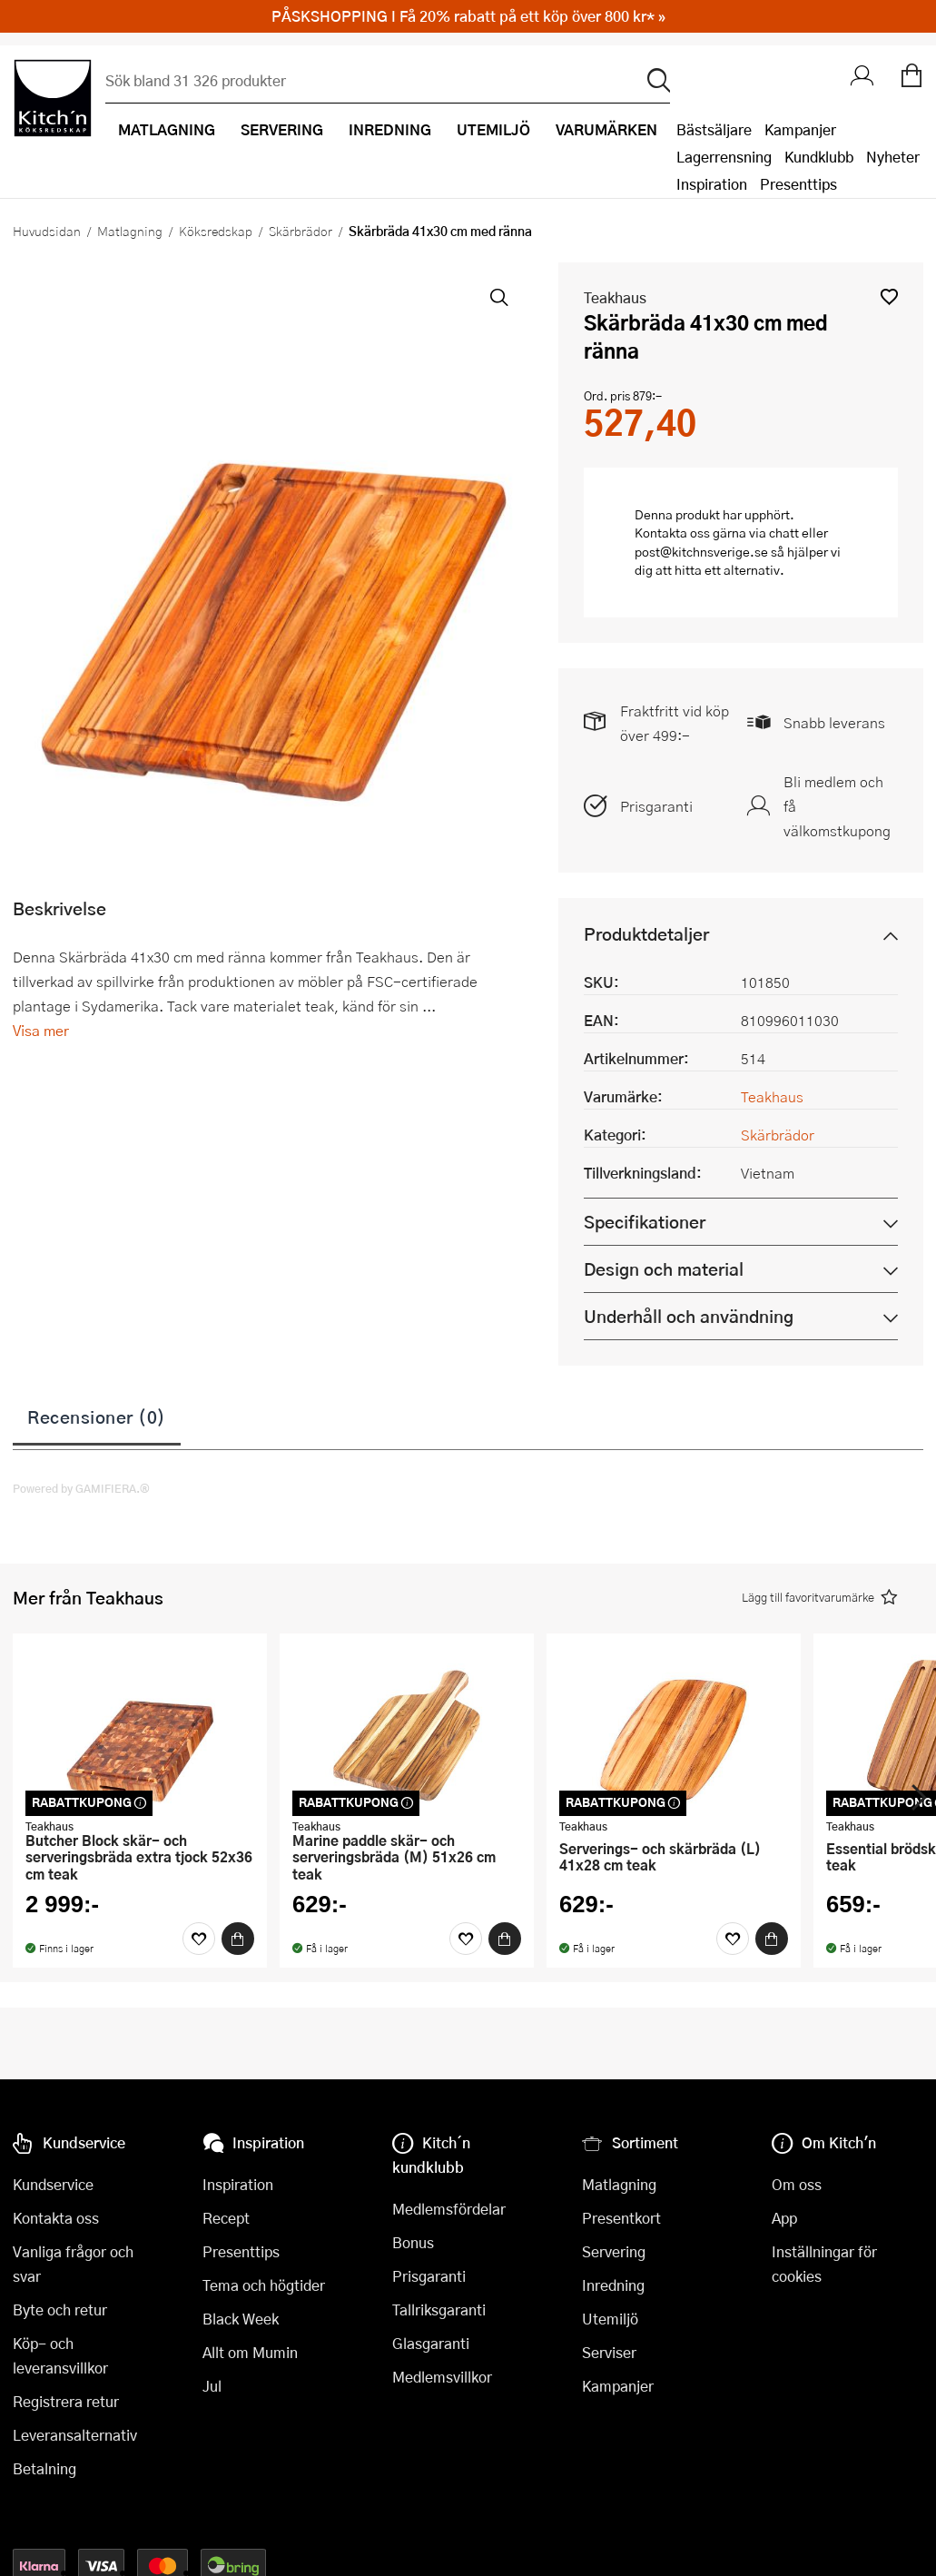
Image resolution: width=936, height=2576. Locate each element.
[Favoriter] (198, 1938)
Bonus (413, 2242)
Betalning (44, 2468)
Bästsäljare (714, 129)
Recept (226, 2217)
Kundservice (53, 2184)
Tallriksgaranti (439, 2309)
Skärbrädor (300, 230)
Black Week (240, 2318)
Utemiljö (610, 2318)
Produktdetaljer (646, 934)
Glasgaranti (430, 2343)
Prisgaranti (656, 805)
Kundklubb (818, 156)
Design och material (664, 1269)
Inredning (613, 2285)
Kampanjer (800, 129)
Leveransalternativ (75, 2434)
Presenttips (798, 183)
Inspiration (711, 183)
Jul (212, 2385)
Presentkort (621, 2217)
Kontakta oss (56, 2217)
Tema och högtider (263, 2285)
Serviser (609, 2352)
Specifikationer (644, 1222)
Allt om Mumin (250, 2352)
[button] (889, 296)
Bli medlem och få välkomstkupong (837, 806)
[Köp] (238, 1938)
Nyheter (893, 156)
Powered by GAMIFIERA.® (81, 1488)
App (784, 2217)
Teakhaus (615, 297)
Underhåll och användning (688, 1316)
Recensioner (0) (96, 1416)
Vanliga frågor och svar (73, 2263)
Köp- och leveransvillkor (60, 2355)
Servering (613, 2251)
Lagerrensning (724, 156)
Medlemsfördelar (449, 2208)
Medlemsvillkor (442, 2376)
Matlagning (130, 230)
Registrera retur (66, 2401)
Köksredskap (215, 230)
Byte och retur (60, 2309)
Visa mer (41, 1030)
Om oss (797, 2184)
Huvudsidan (47, 230)
